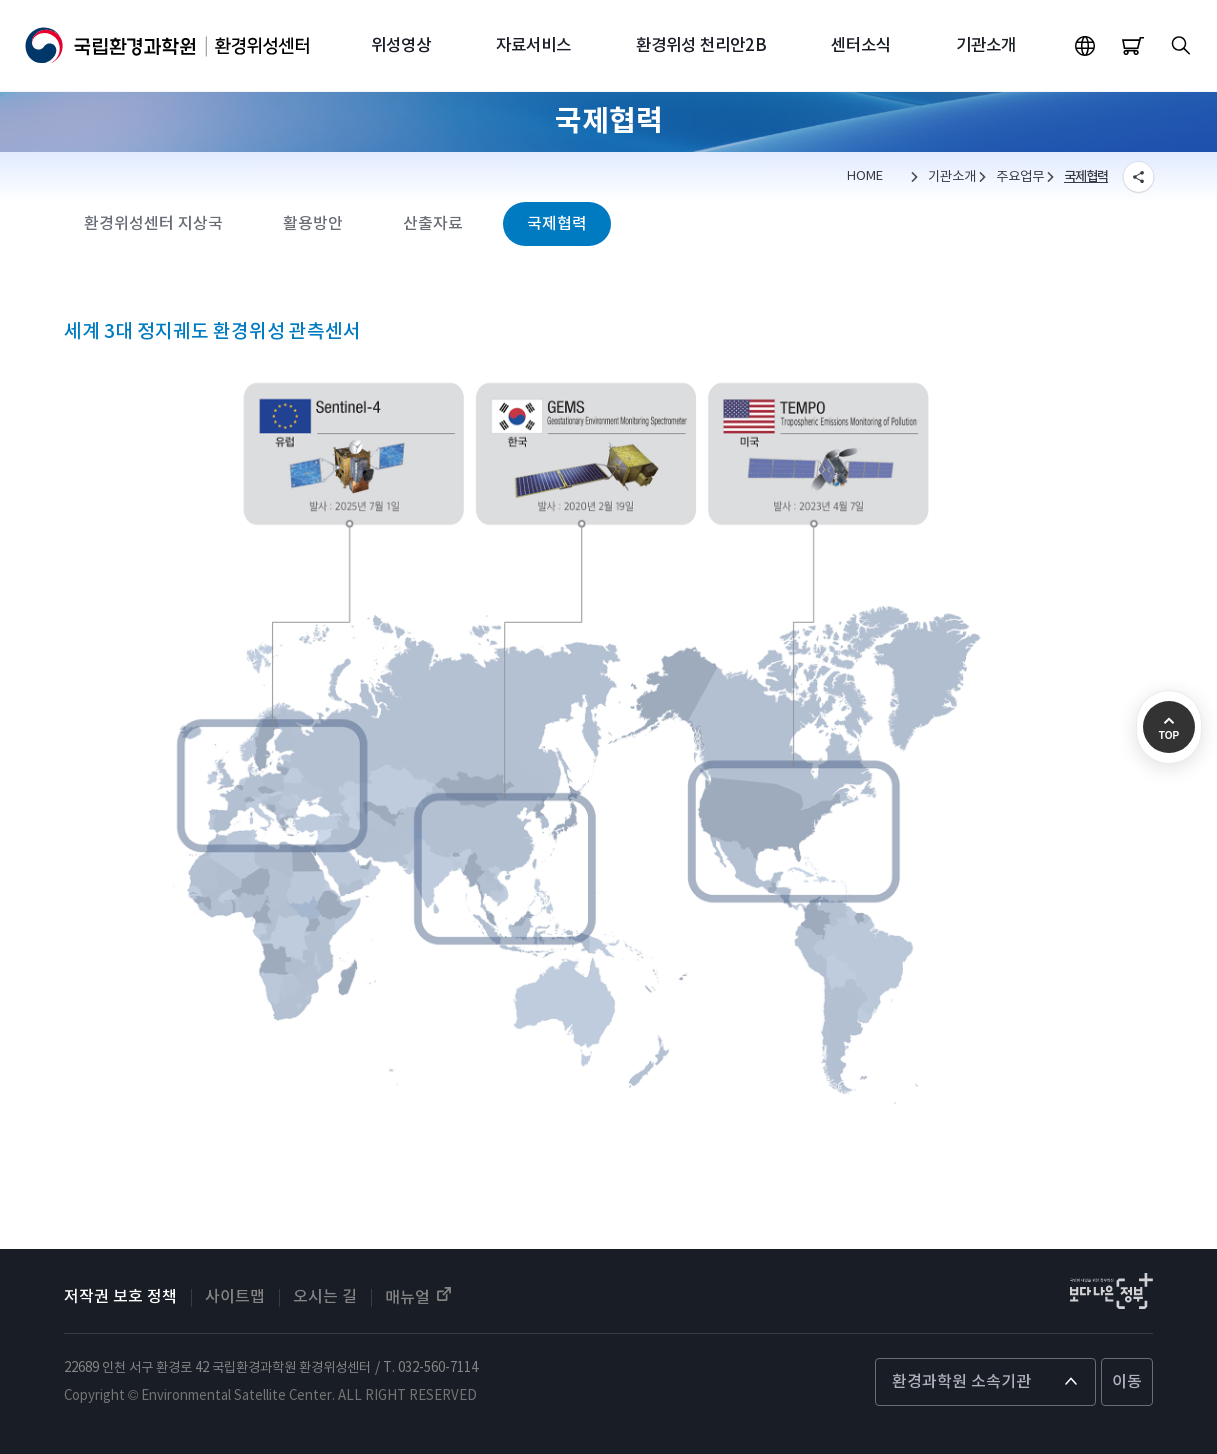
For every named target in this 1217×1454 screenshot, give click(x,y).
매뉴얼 (419, 1296)
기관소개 (986, 46)
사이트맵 (235, 1297)
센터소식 (861, 46)
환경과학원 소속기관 (961, 1382)
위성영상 (401, 46)
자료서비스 (533, 46)
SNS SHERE (1138, 177)
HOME (865, 176)
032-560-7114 (438, 1368)
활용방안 (313, 224)
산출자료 (433, 224)
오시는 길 (325, 1297)
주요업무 (1020, 177)
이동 (1127, 1382)
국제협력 (1086, 177)
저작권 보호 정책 (120, 1297)
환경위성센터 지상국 (153, 224)
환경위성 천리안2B (701, 46)
